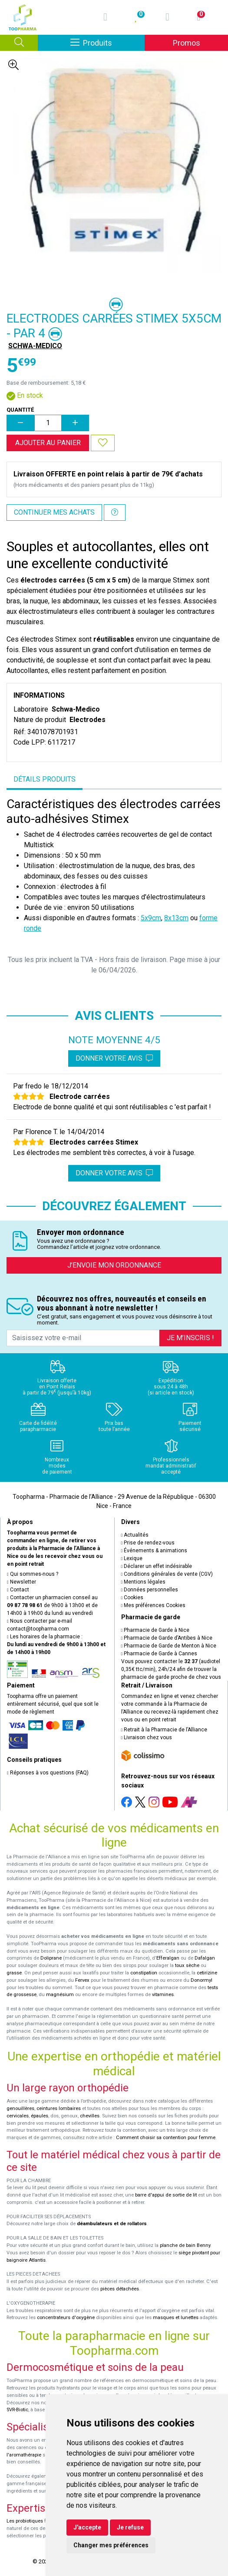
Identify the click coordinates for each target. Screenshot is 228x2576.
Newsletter (21, 1582)
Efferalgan (167, 1958)
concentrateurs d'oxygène (66, 2317)
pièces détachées (119, 2289)
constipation (143, 1973)
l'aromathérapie (24, 2455)
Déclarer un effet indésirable (156, 1566)
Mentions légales (143, 1582)
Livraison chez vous (146, 1737)
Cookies (132, 1597)
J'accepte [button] (87, 2527)
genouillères (20, 2108)
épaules (39, 2116)
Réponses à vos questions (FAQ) (48, 1773)
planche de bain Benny (185, 2245)
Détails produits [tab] (44, 779)
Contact (18, 1590)
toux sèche (187, 1965)
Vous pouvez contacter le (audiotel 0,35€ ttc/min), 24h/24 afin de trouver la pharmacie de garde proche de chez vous (171, 1669)
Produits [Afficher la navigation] (107, 42)
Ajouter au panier (48, 443)
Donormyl (201, 1980)
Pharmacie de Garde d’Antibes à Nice (167, 1638)
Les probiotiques (25, 2521)
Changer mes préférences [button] (111, 2545)
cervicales (18, 2116)
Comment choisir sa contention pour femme (165, 2137)
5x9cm (151, 918)
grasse (14, 1973)
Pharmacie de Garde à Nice (155, 1630)
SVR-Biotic (17, 2410)
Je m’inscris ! (190, 1338)
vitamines (163, 1994)
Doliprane (51, 1958)
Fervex (82, 1980)
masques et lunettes (175, 2317)
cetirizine (207, 1973)
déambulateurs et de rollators (112, 2224)
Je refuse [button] (130, 2527)
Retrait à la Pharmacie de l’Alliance (164, 1730)
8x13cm (176, 918)
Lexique (132, 1558)
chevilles (89, 2116)
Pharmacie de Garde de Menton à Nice (169, 1646)
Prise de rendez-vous (148, 1543)
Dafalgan (205, 1958)
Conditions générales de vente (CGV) (167, 1574)
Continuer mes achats (54, 512)
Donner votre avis (114, 1058)
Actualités (135, 1535)
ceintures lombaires (58, 2108)
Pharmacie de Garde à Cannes (159, 1654)
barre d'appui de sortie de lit (166, 2195)
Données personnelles (149, 1590)
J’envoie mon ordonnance (114, 1265)
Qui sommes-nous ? (32, 1574)
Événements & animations (154, 1551)
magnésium (60, 1994)
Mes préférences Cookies (153, 1605)
